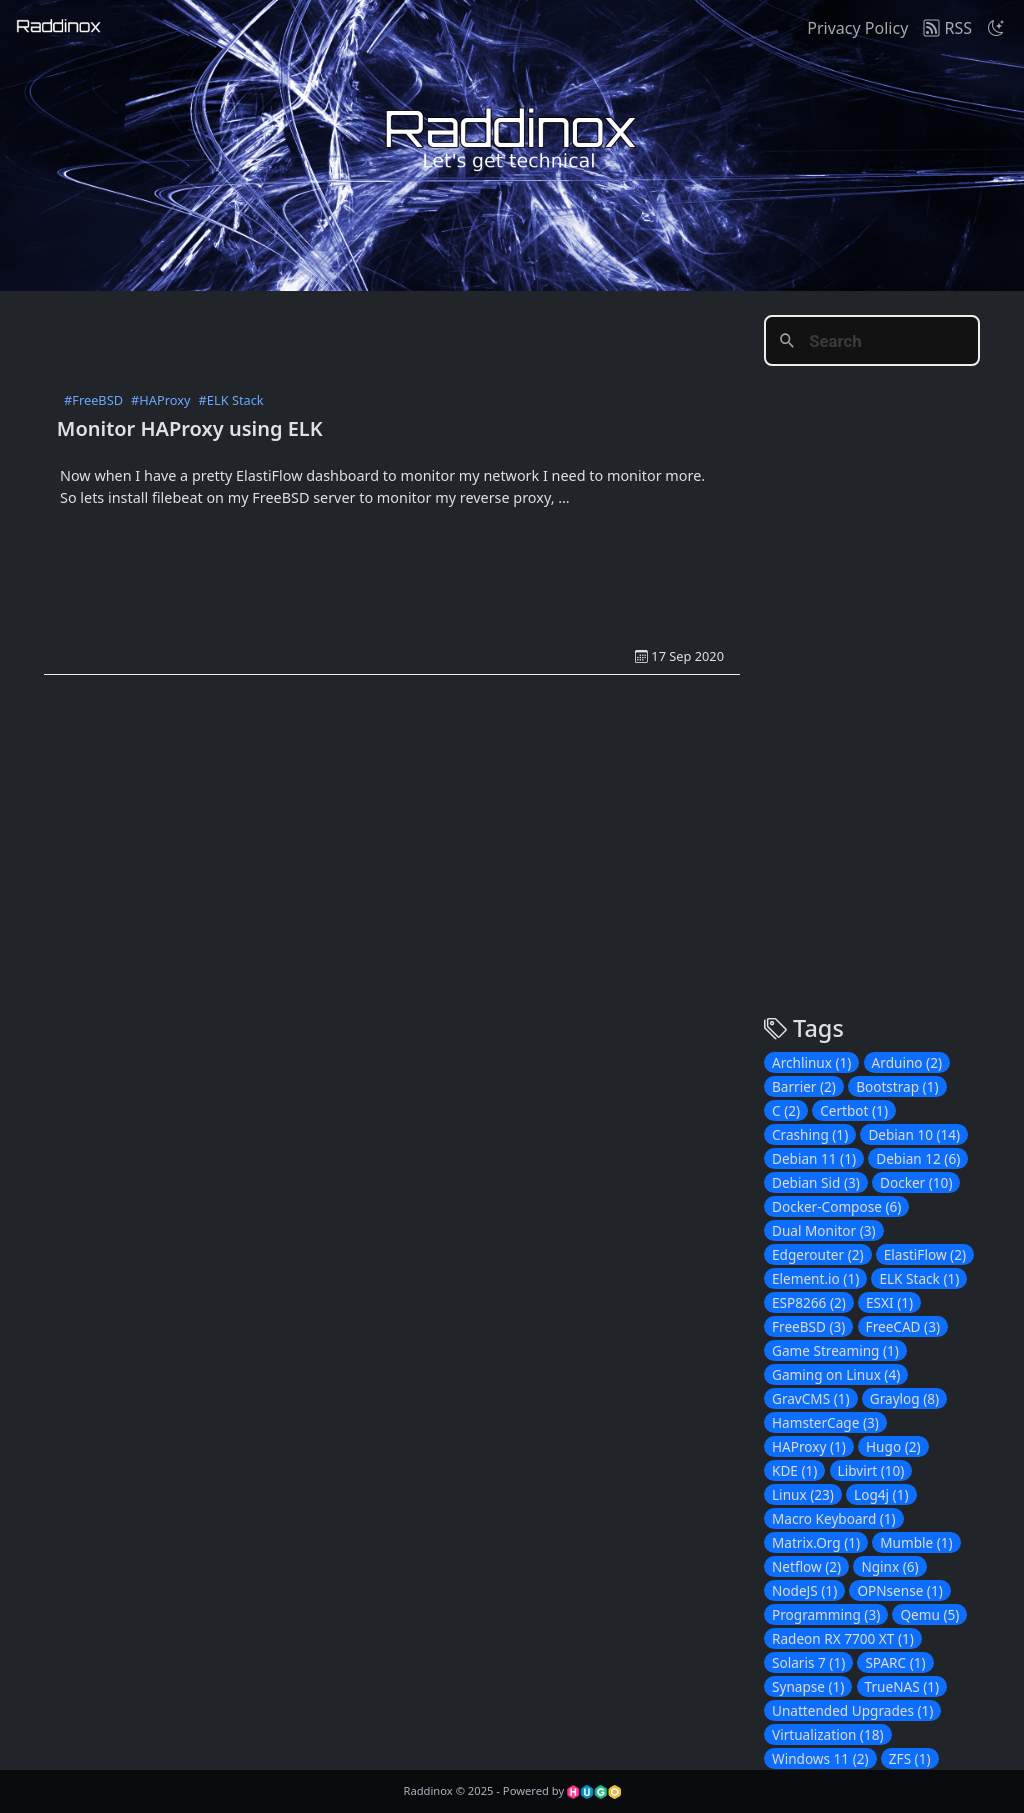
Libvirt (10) (871, 1470)
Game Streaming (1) (835, 1350)
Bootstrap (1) (897, 1086)
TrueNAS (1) (902, 1686)
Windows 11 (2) (820, 1758)
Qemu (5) (929, 1614)
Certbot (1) (854, 1110)
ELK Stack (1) (919, 1278)
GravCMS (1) (811, 1398)
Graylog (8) (904, 1398)
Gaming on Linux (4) (836, 1374)
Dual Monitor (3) (824, 1230)
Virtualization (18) (828, 1734)
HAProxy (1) (809, 1446)
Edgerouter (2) (818, 1254)
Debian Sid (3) (816, 1182)
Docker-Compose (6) (836, 1206)
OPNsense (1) (899, 1590)
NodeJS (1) (804, 1590)
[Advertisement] (408, 336)
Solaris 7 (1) (808, 1662)
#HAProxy (160, 400)
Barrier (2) (804, 1086)
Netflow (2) (806, 1566)
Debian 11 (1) (814, 1158)
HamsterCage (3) (825, 1422)
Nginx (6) (889, 1566)
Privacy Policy (857, 28)
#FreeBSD (93, 400)
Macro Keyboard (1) (834, 1518)
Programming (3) (826, 1614)
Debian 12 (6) (918, 1158)
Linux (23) (803, 1494)
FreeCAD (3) (903, 1326)
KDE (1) (794, 1470)
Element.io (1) (815, 1278)
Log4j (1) (881, 1494)
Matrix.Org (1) (816, 1542)
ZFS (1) (910, 1758)
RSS (948, 28)
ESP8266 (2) (809, 1302)
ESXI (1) (889, 1302)
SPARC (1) (895, 1662)
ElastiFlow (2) (925, 1254)
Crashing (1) (810, 1134)
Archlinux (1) (811, 1062)
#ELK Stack (231, 400)
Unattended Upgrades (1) (852, 1710)
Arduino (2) (907, 1062)
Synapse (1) (808, 1686)
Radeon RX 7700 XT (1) (843, 1638)
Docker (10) (916, 1182)
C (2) (786, 1110)
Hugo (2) (893, 1446)
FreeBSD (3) (808, 1326)
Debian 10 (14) (914, 1134)
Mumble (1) (916, 1542)
